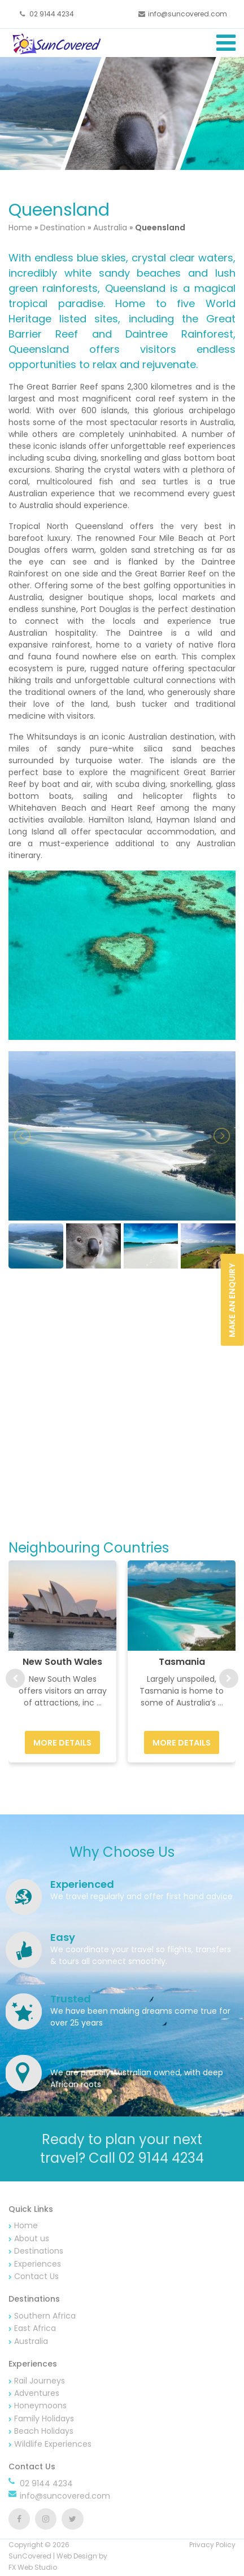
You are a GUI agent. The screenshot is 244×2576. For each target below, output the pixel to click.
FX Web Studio (32, 2567)
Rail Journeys (39, 2380)
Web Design (76, 2556)
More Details (62, 1742)
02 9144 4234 (51, 14)
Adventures (36, 2393)
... (99, 1702)
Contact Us (36, 2276)
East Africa (35, 2328)
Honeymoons (40, 2405)
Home (21, 227)
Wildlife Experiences (52, 2444)
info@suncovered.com (187, 14)
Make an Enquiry (232, 1299)
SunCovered (29, 2556)
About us (31, 2238)
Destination (62, 227)
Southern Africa (45, 2315)
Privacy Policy (212, 2544)
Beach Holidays (43, 2431)
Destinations (38, 2250)
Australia (110, 227)
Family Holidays (44, 2418)
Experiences (37, 2263)
